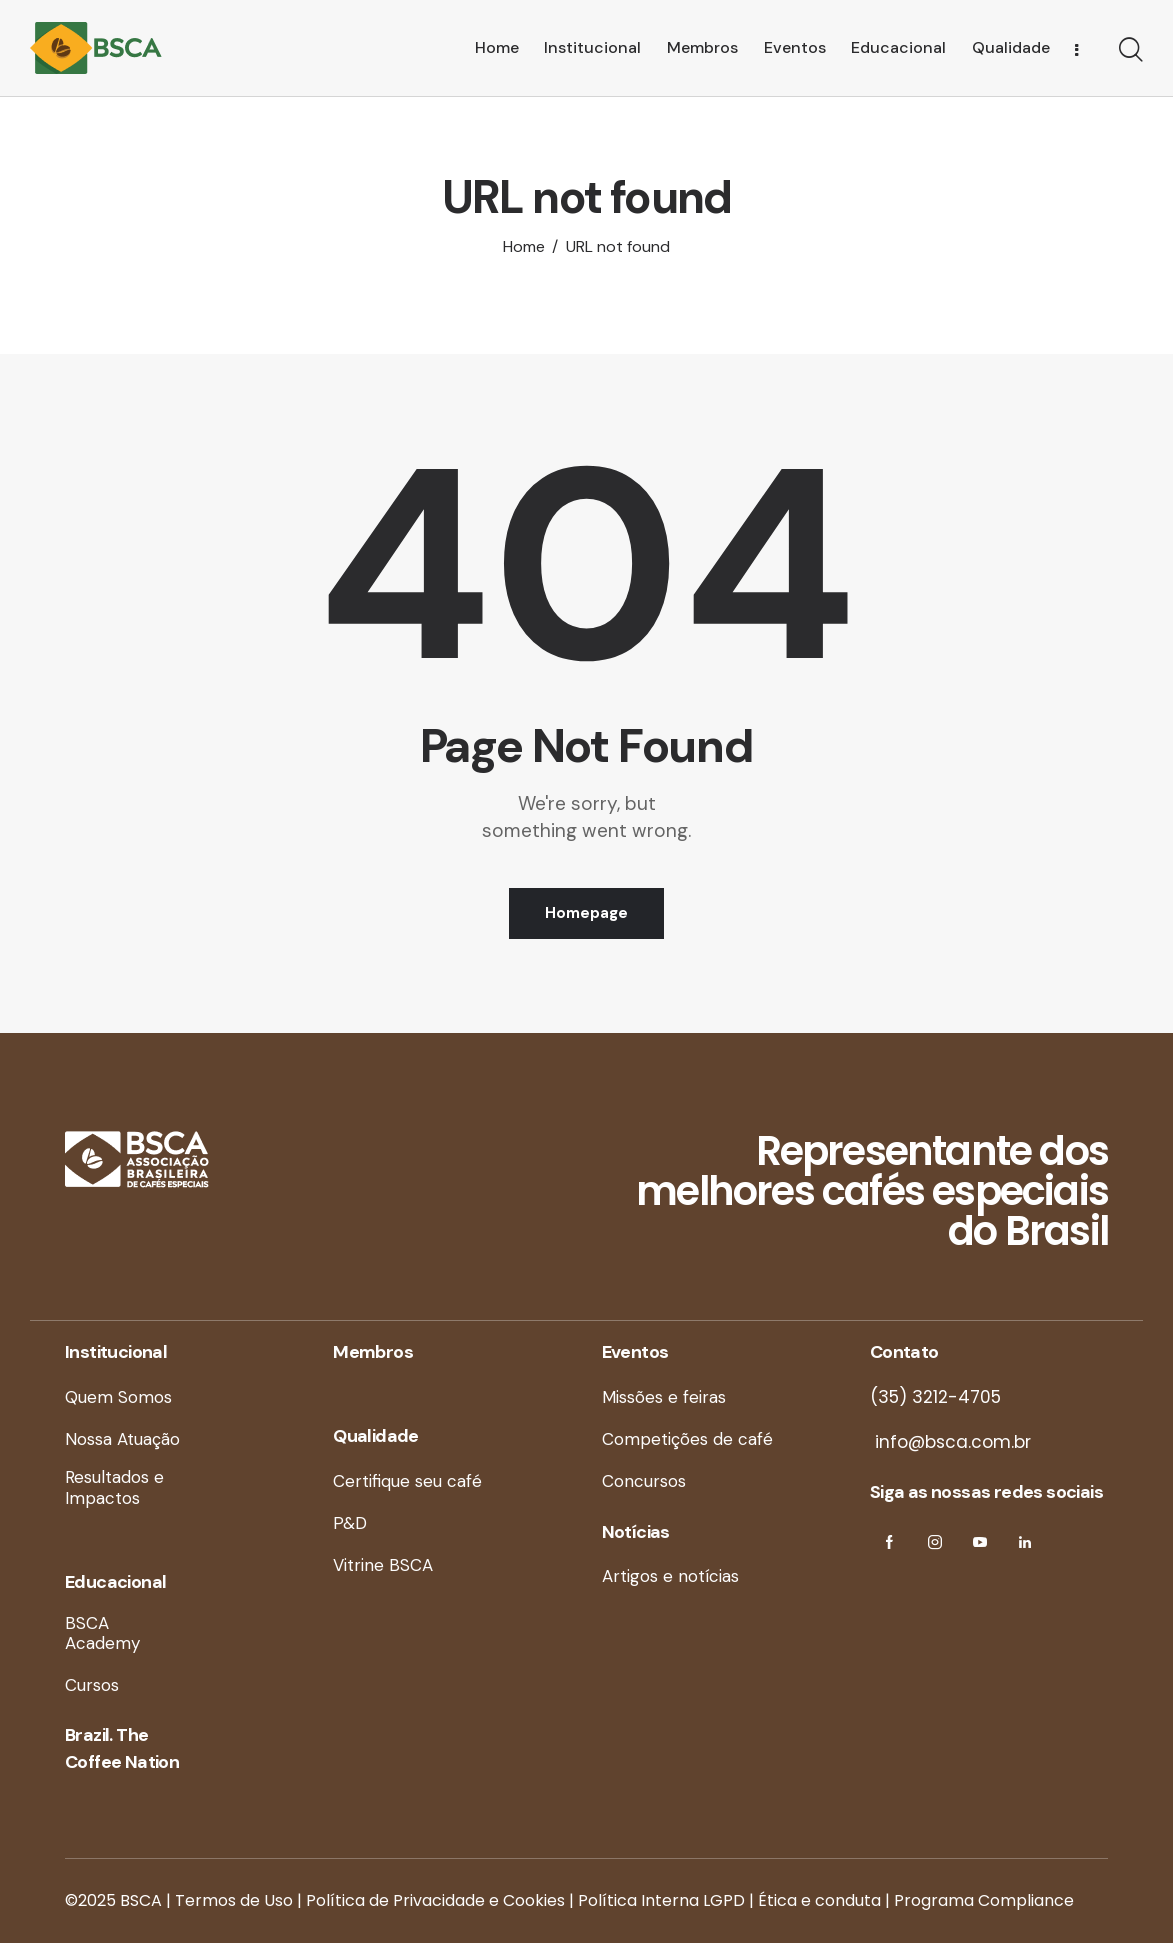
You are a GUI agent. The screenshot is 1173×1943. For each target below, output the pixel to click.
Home (524, 247)
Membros (373, 1352)
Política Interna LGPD (661, 1900)
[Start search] (1131, 51)
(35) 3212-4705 (935, 1397)
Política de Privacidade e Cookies (435, 1900)
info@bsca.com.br (950, 1442)
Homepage (586, 913)
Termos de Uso (234, 1900)
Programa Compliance (984, 1900)
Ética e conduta (819, 1900)
